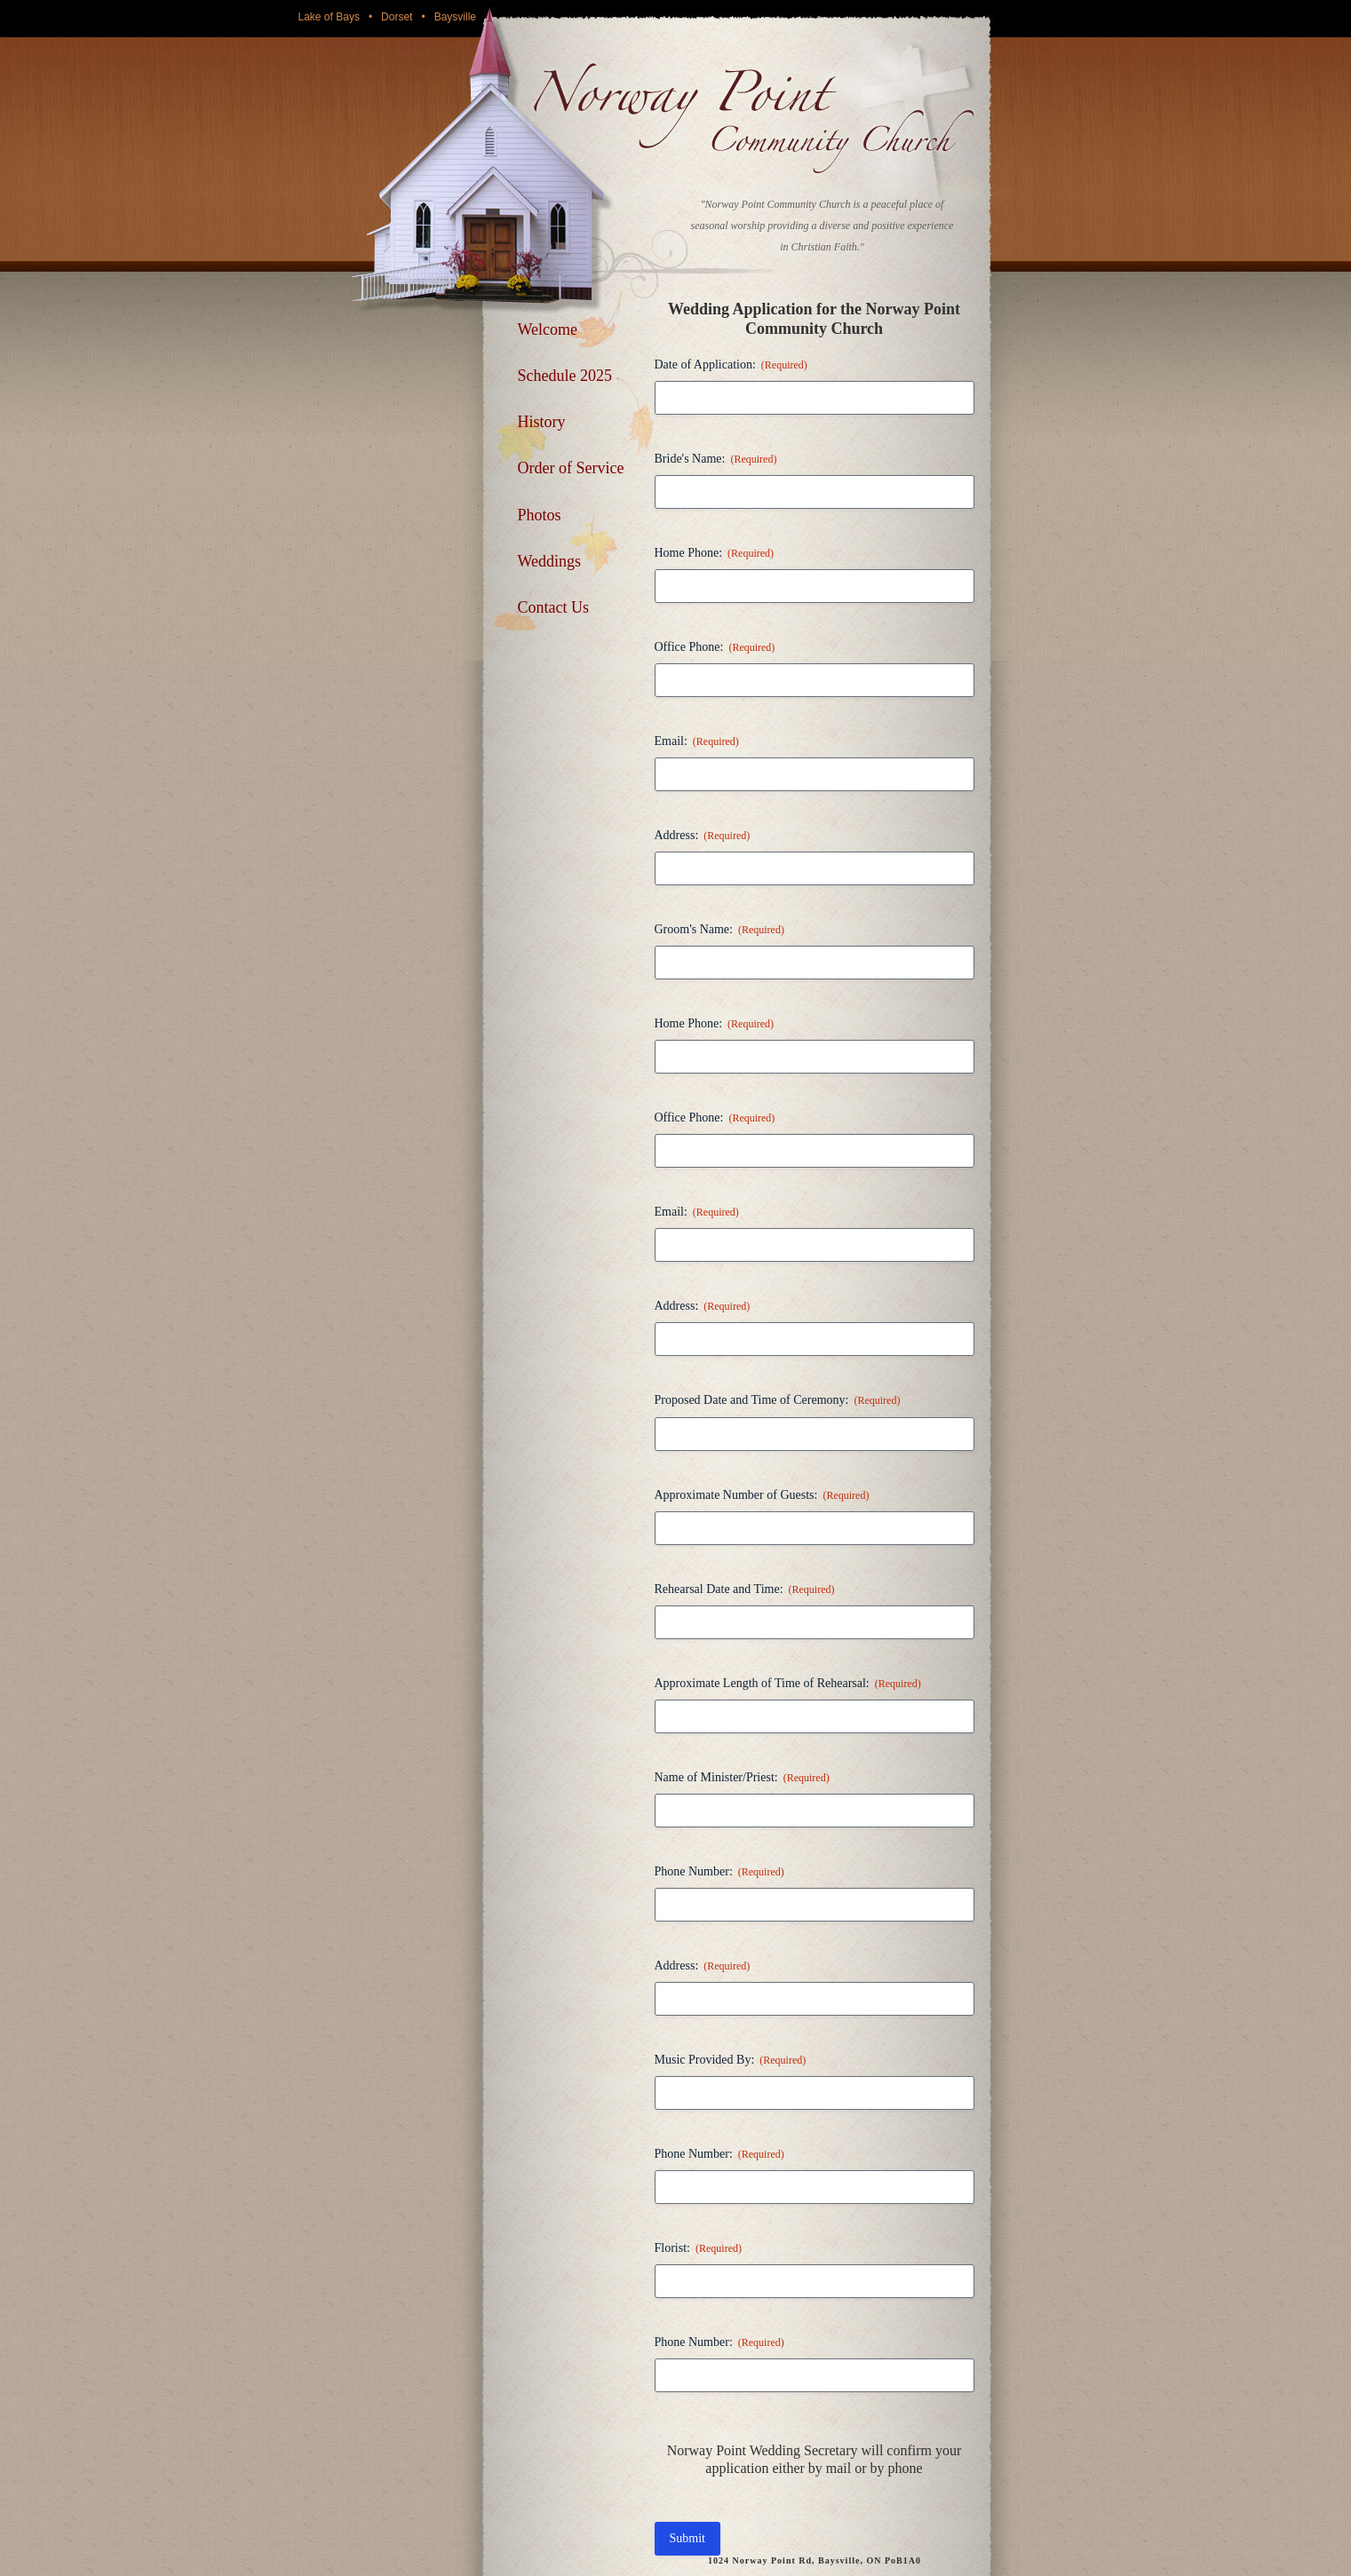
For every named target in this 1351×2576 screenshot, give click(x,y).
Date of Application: (731, 365)
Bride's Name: (716, 459)
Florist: (698, 2248)
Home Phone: (715, 553)
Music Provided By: (731, 2060)
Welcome (548, 329)
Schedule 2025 (565, 375)
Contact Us (554, 607)
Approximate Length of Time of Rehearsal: (788, 1684)
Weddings (550, 561)
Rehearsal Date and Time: (745, 1589)
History (542, 422)
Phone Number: (719, 1872)
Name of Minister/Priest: (742, 1778)
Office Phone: (715, 647)
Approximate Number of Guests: (762, 1495)
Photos (539, 515)
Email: (697, 741)
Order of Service (571, 468)
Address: (703, 836)
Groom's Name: (719, 930)
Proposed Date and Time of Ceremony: (778, 1400)
